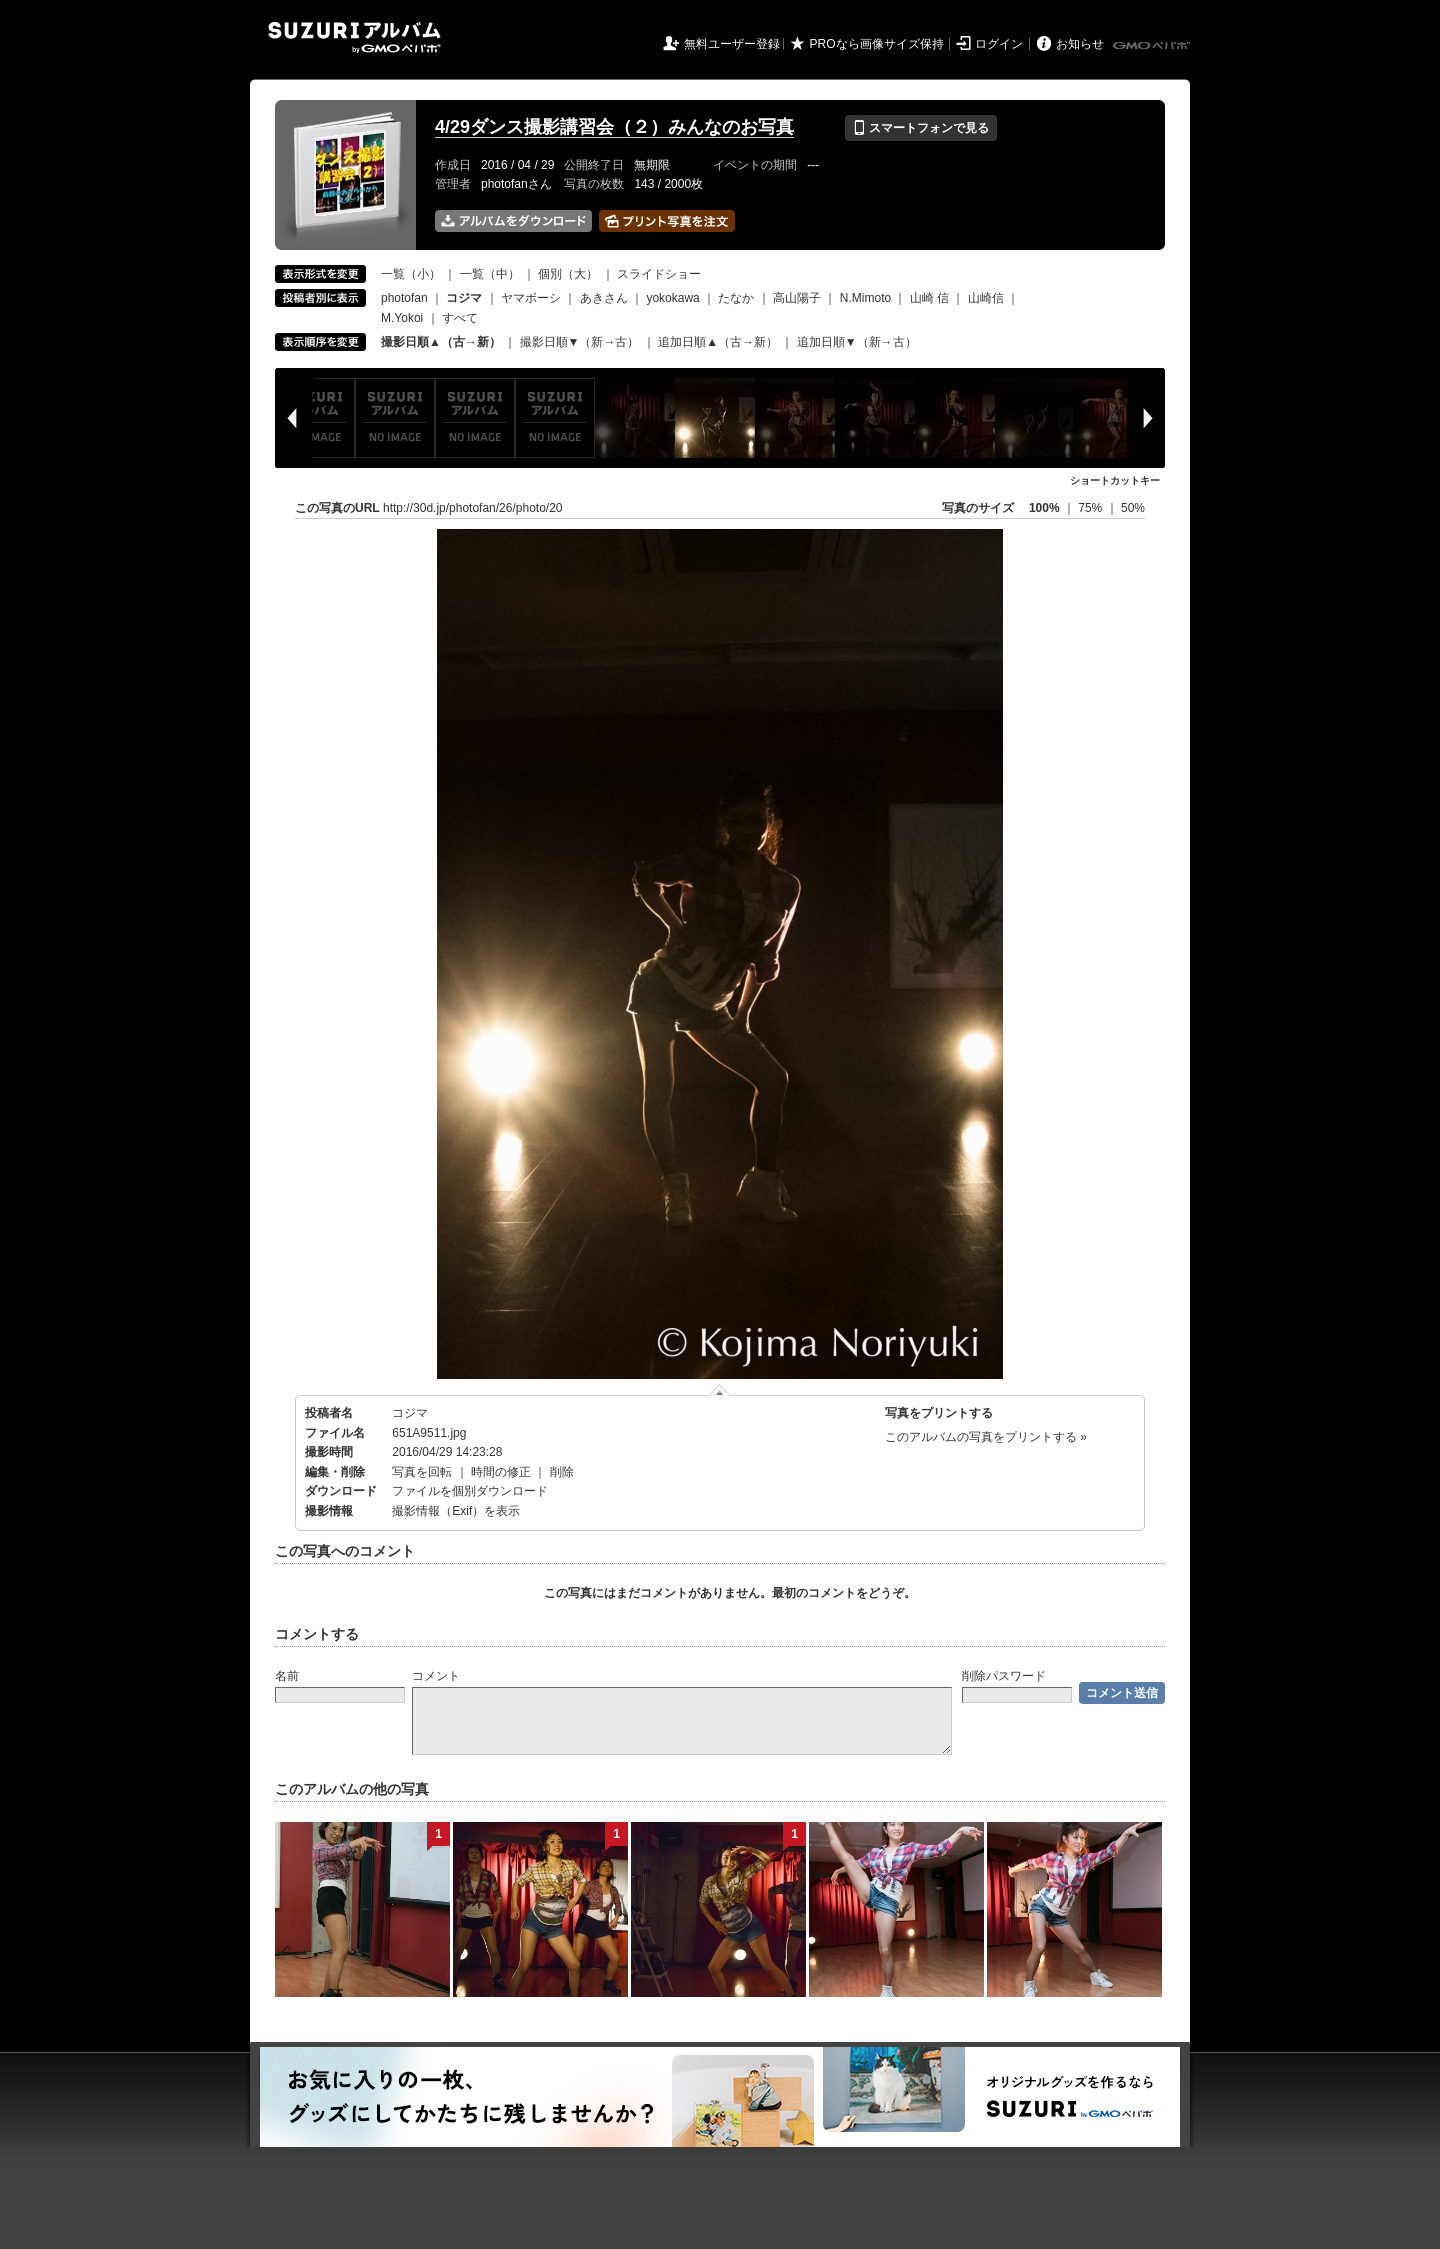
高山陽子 (797, 298)
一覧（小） (411, 274)
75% (1091, 508)
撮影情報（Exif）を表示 (456, 1511)
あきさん (604, 298)
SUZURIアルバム (354, 37)
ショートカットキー (1115, 480)
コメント (436, 1676)
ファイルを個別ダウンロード (470, 1491)
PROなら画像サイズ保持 (877, 44)
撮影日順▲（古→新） (441, 342)
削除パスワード (1004, 1676)
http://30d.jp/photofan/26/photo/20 (472, 508)
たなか (736, 298)
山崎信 (986, 298)
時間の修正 (501, 1472)
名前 (287, 1676)
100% (1044, 508)
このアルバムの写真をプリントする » (986, 1437)
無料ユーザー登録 (732, 44)
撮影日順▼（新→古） (580, 342)
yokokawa (672, 298)
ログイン (999, 44)
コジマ (410, 1413)
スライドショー (659, 274)
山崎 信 (929, 298)
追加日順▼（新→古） (857, 342)
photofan (404, 298)
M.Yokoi (402, 318)
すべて (460, 318)
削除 (562, 1472)
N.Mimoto (865, 298)
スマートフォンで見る (920, 128)
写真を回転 (422, 1472)
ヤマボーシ (531, 298)
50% (1133, 508)
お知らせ (1080, 44)
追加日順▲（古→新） (718, 342)
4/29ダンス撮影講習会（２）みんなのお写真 (614, 127)
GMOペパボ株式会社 (1153, 46)
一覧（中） (490, 274)
